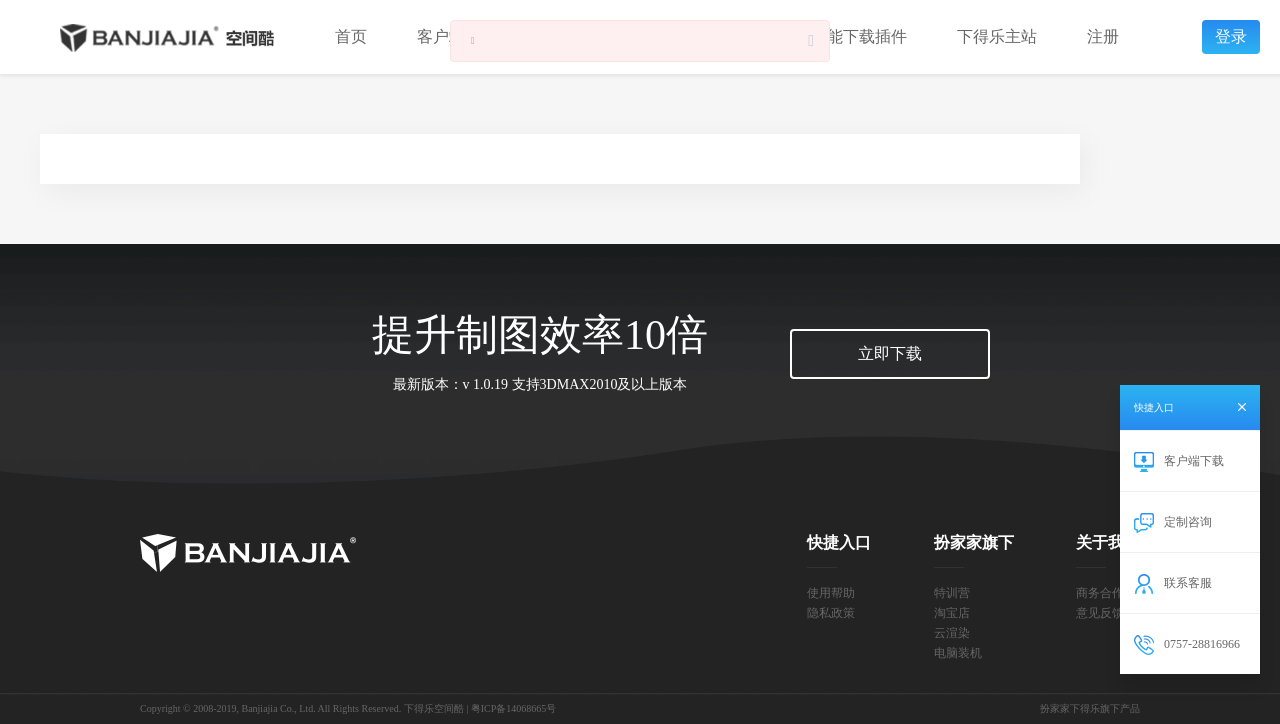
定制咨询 (1188, 522)
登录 (1231, 36)
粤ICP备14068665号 (514, 708)
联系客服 (1188, 583)
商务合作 (1100, 593)
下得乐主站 (997, 36)
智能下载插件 (859, 36)
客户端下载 (1194, 461)
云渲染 (952, 633)
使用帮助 (831, 593)
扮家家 (248, 553)
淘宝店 (952, 613)
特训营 (952, 593)
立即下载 (890, 353)
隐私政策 (831, 613)
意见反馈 (1100, 613)
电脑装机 (958, 653)
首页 (351, 36)
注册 (1103, 36)
